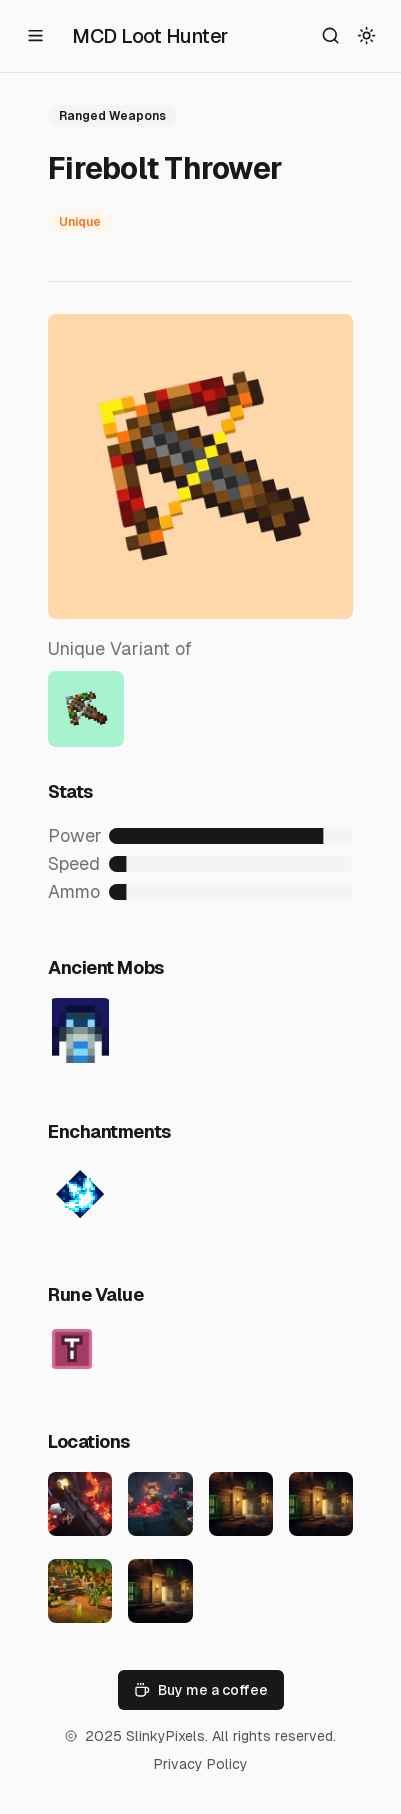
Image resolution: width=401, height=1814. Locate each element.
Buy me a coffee (201, 1690)
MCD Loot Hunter (150, 36)
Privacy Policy (201, 1764)
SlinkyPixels (165, 1736)
